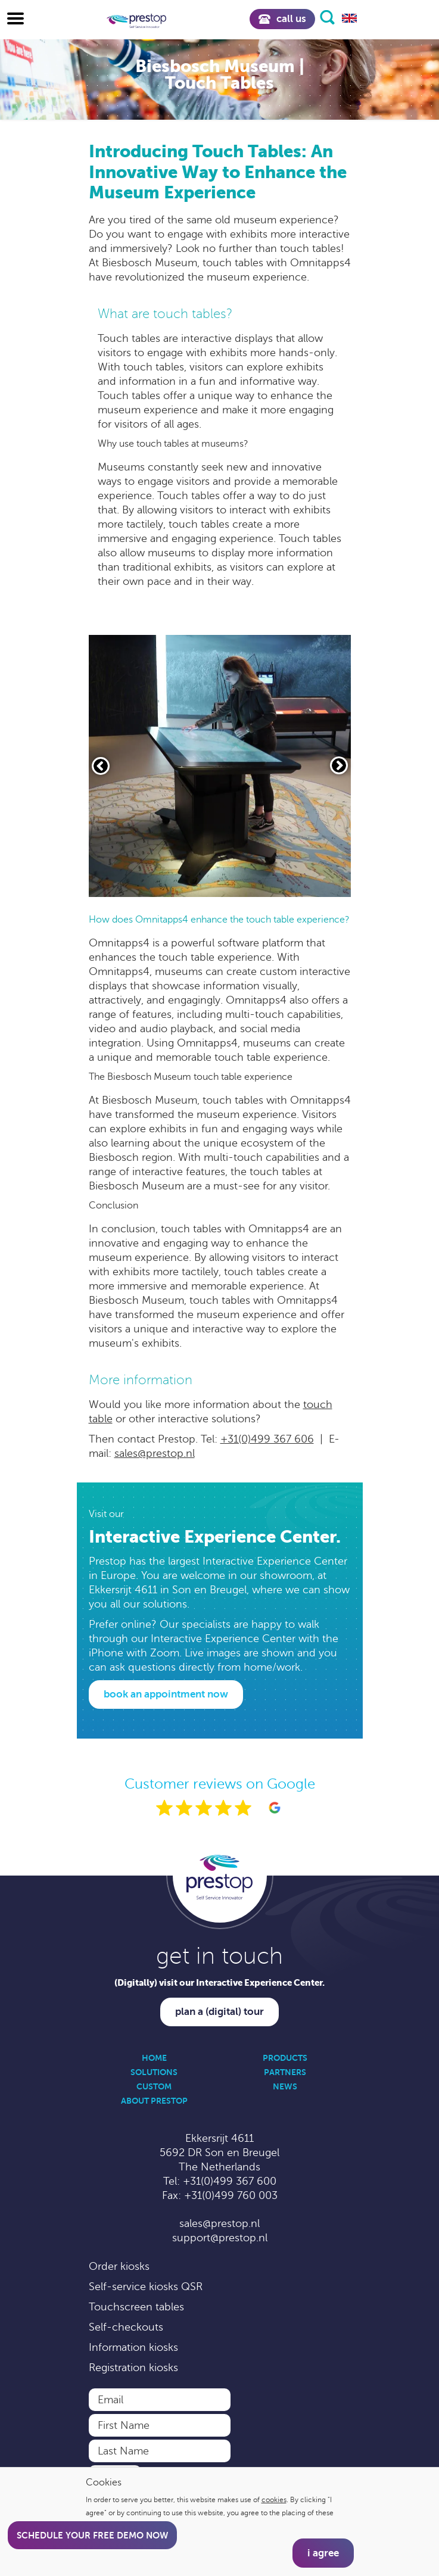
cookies (274, 2500)
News (285, 2086)
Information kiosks (133, 2347)
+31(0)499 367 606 (267, 1439)
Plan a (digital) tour (219, 2011)
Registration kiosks (133, 2367)
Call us (282, 18)
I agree (323, 2553)
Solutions (154, 2072)
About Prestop (154, 2100)
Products (285, 2058)
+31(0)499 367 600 (229, 2181)
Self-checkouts (126, 2327)
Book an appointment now (166, 1694)
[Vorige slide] (101, 766)
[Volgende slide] (339, 765)
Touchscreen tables (136, 2307)
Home (154, 2058)
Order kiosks (119, 2266)
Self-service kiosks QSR (146, 2286)
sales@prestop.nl (154, 1453)
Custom (154, 2086)
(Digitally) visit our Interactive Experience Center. (219, 1982)
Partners (285, 2072)
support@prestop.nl (219, 2238)
